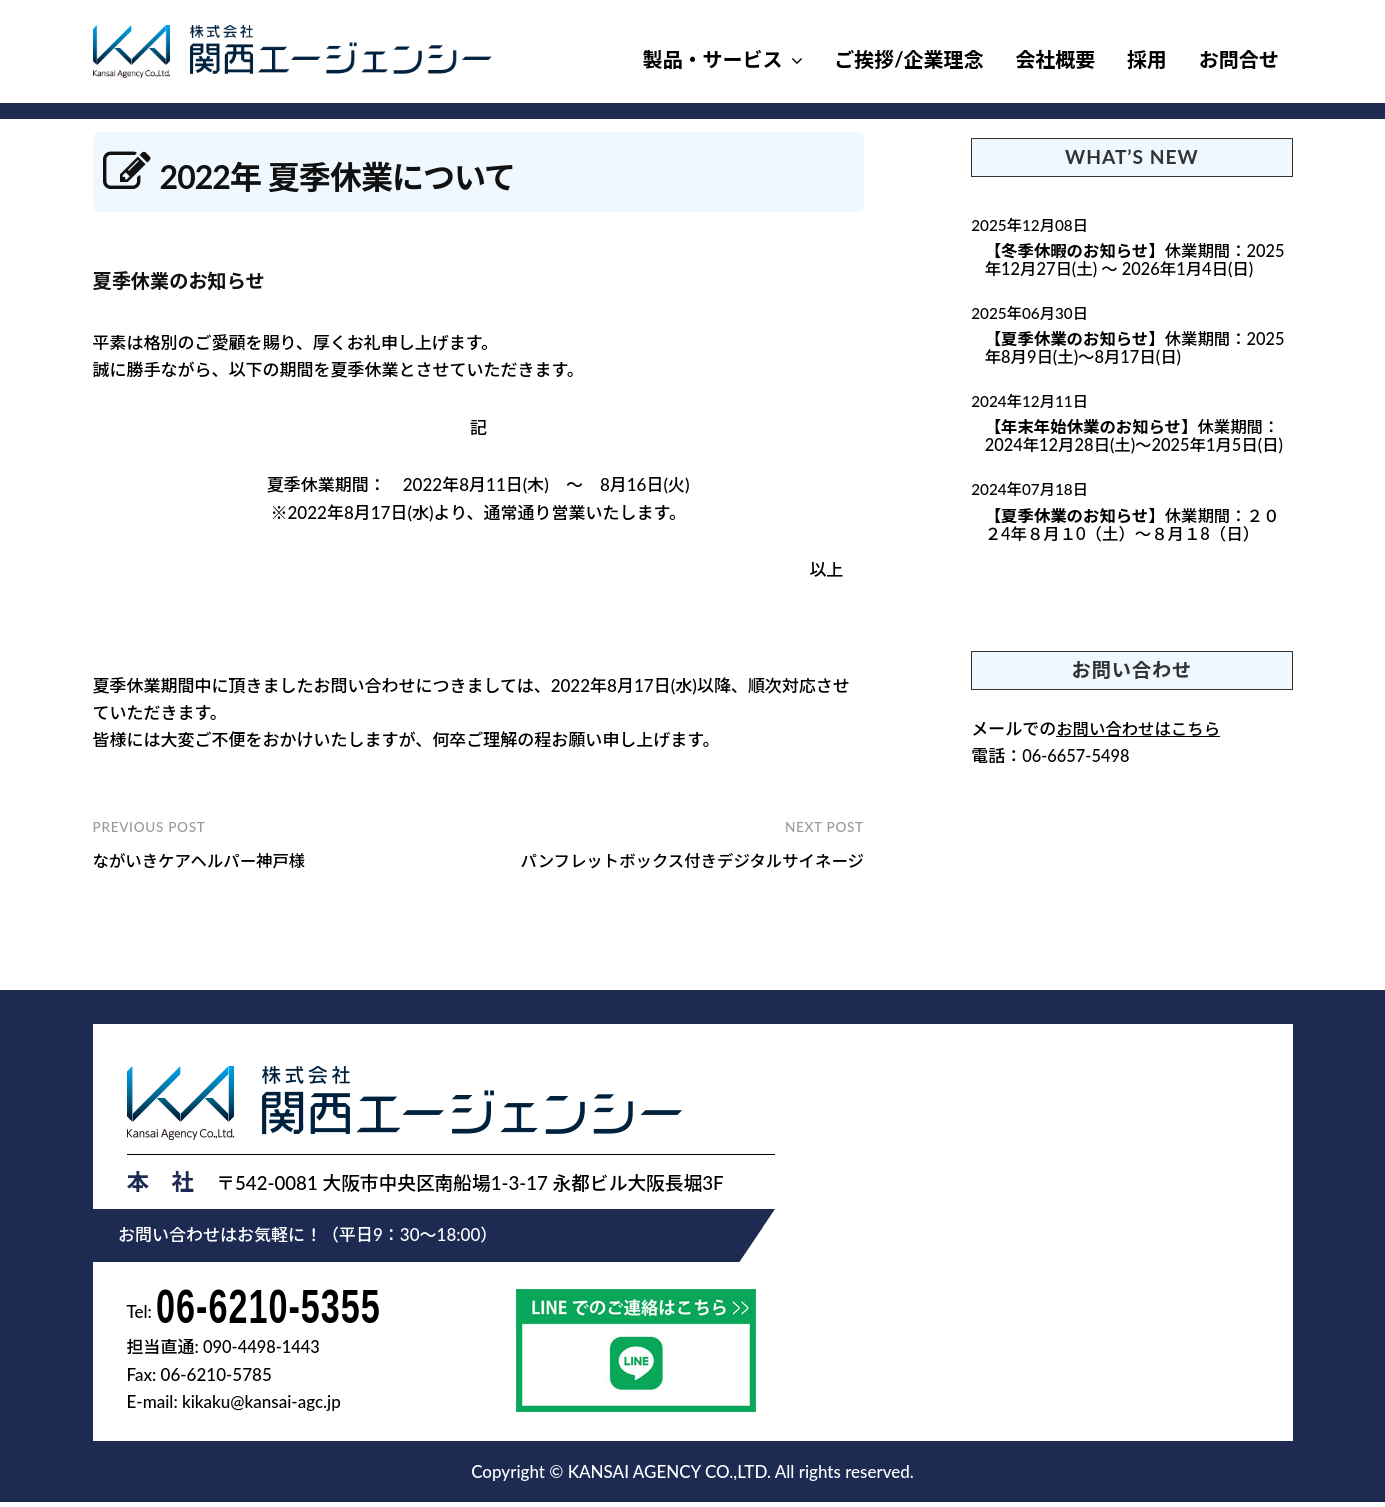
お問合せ (1239, 59)
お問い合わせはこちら (1141, 733)
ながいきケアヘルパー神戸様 (203, 860)
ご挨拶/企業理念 (908, 59)
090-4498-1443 (263, 1352)
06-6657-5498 (1077, 761)
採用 (1147, 59)
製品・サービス (713, 59)
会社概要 (1055, 59)
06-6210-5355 (278, 1307)
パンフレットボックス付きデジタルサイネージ (686, 860)
